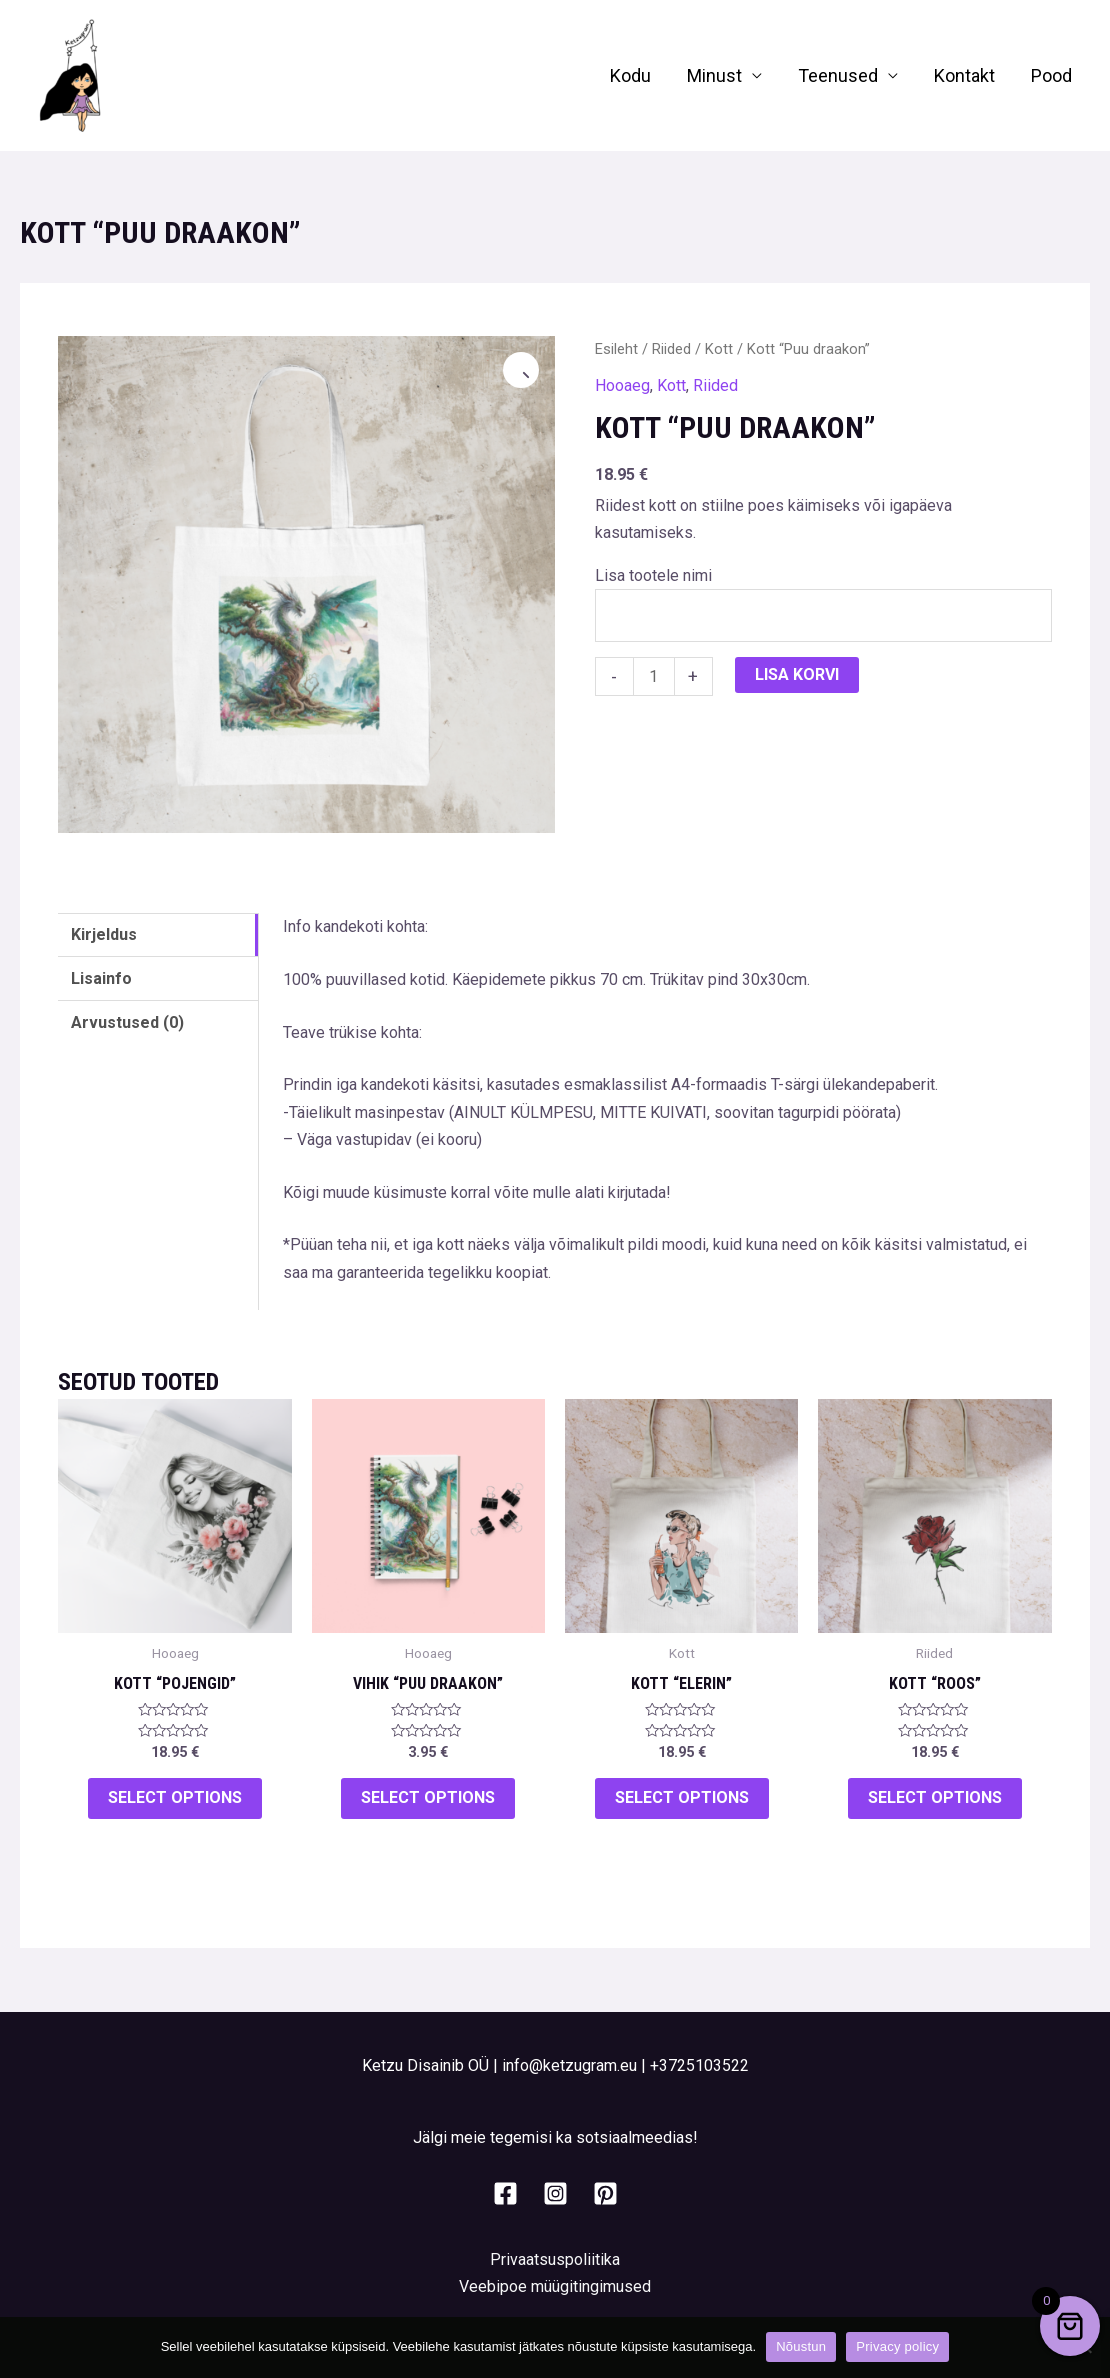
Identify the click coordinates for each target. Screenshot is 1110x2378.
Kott (719, 349)
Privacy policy (897, 2346)
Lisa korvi (797, 674)
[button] (521, 370)
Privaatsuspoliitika (555, 2259)
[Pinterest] (605, 2193)
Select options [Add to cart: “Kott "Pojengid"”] (175, 1797)
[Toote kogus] (654, 676)
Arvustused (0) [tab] (127, 1022)
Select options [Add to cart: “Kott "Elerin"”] (682, 1797)
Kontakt (964, 75)
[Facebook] (505, 2193)
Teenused (838, 75)
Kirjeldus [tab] (104, 934)
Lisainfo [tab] (101, 978)
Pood (1051, 75)
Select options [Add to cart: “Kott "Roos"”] (935, 1797)
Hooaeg (622, 385)
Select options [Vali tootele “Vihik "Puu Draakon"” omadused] (428, 1797)
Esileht (616, 349)
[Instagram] (555, 2193)
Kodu (630, 75)
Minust (714, 75)
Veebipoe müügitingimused (555, 2286)
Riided (671, 349)
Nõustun (801, 2346)
